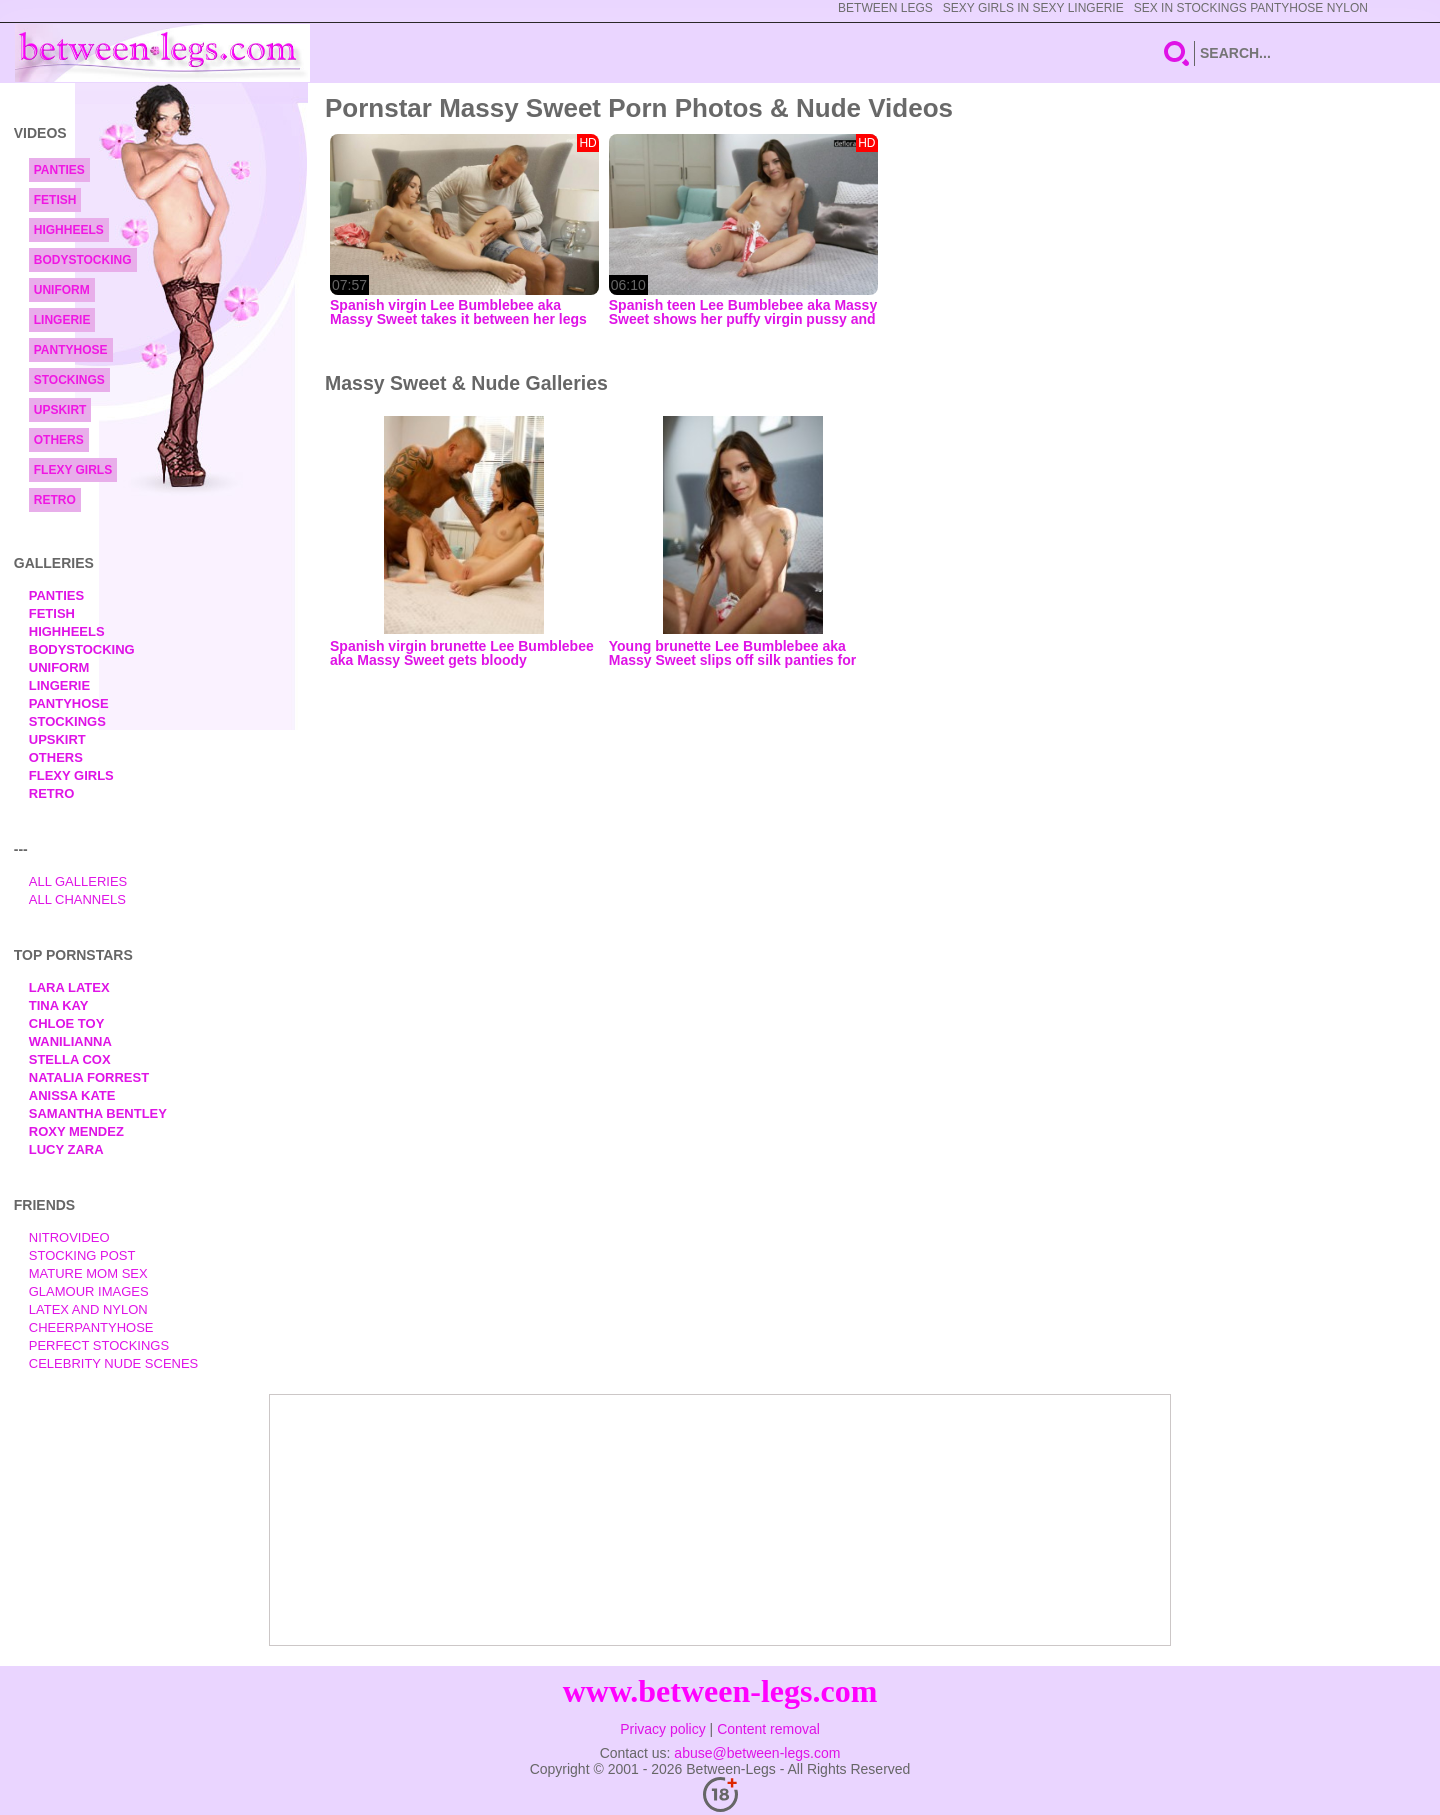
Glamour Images (89, 1291)
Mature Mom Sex (88, 1273)
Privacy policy (663, 1729)
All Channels (77, 899)
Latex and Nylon (88, 1309)
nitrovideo (69, 1237)
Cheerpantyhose (91, 1327)
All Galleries (78, 881)
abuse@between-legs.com (757, 1753)
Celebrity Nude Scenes (114, 1363)
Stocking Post (82, 1255)
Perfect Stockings (99, 1345)
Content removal (768, 1729)
